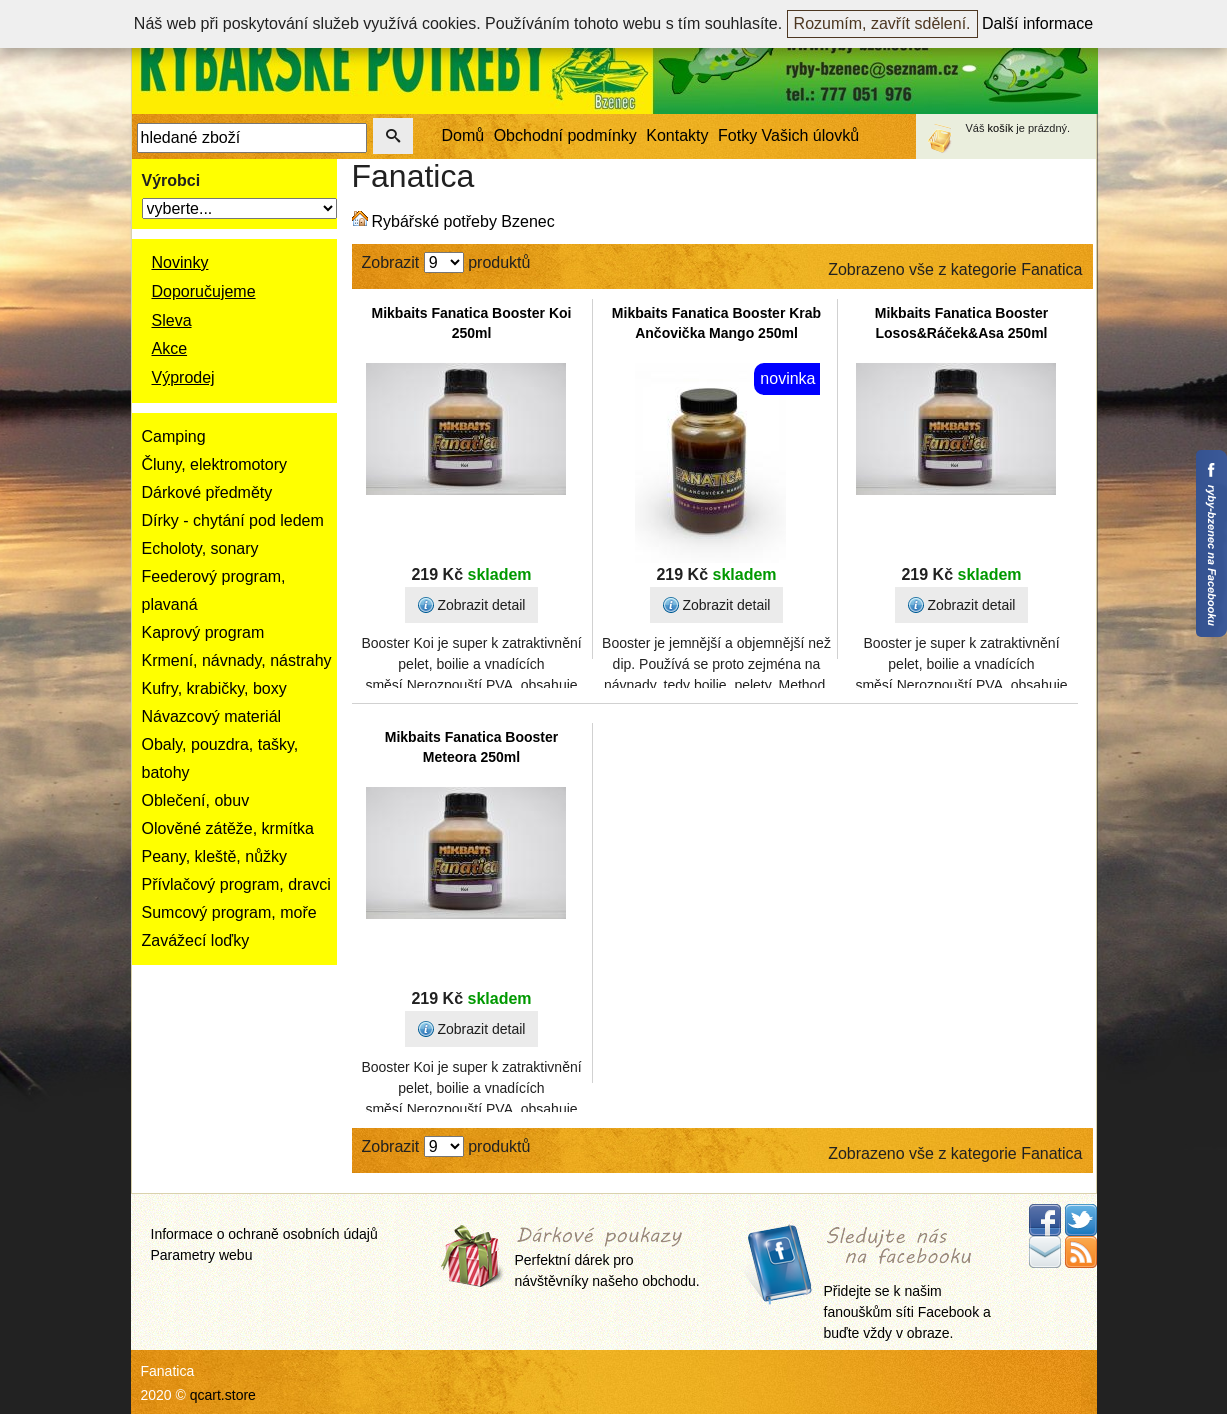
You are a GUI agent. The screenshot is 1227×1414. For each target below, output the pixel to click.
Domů (463, 135)
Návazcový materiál (212, 716)
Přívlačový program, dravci (236, 884)
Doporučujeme (204, 291)
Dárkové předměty (207, 492)
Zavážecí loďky (196, 940)
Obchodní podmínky (565, 135)
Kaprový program (203, 632)
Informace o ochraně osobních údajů (264, 1234)
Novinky (180, 262)
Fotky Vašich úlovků (788, 135)
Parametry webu (202, 1255)
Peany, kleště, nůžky (215, 856)
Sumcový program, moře (229, 912)
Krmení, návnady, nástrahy (237, 660)
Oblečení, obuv (196, 800)
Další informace (1037, 23)
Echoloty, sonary (200, 548)
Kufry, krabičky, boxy (214, 688)
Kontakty (677, 135)
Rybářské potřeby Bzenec (463, 221)
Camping (174, 436)
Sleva (172, 320)
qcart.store (223, 1395)
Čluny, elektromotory (215, 464)
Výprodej (183, 377)
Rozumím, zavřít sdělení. (882, 23)
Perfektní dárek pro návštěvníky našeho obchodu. (607, 1258)
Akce (170, 348)
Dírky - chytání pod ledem (233, 520)
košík (1001, 128)
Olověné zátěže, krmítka (228, 828)
